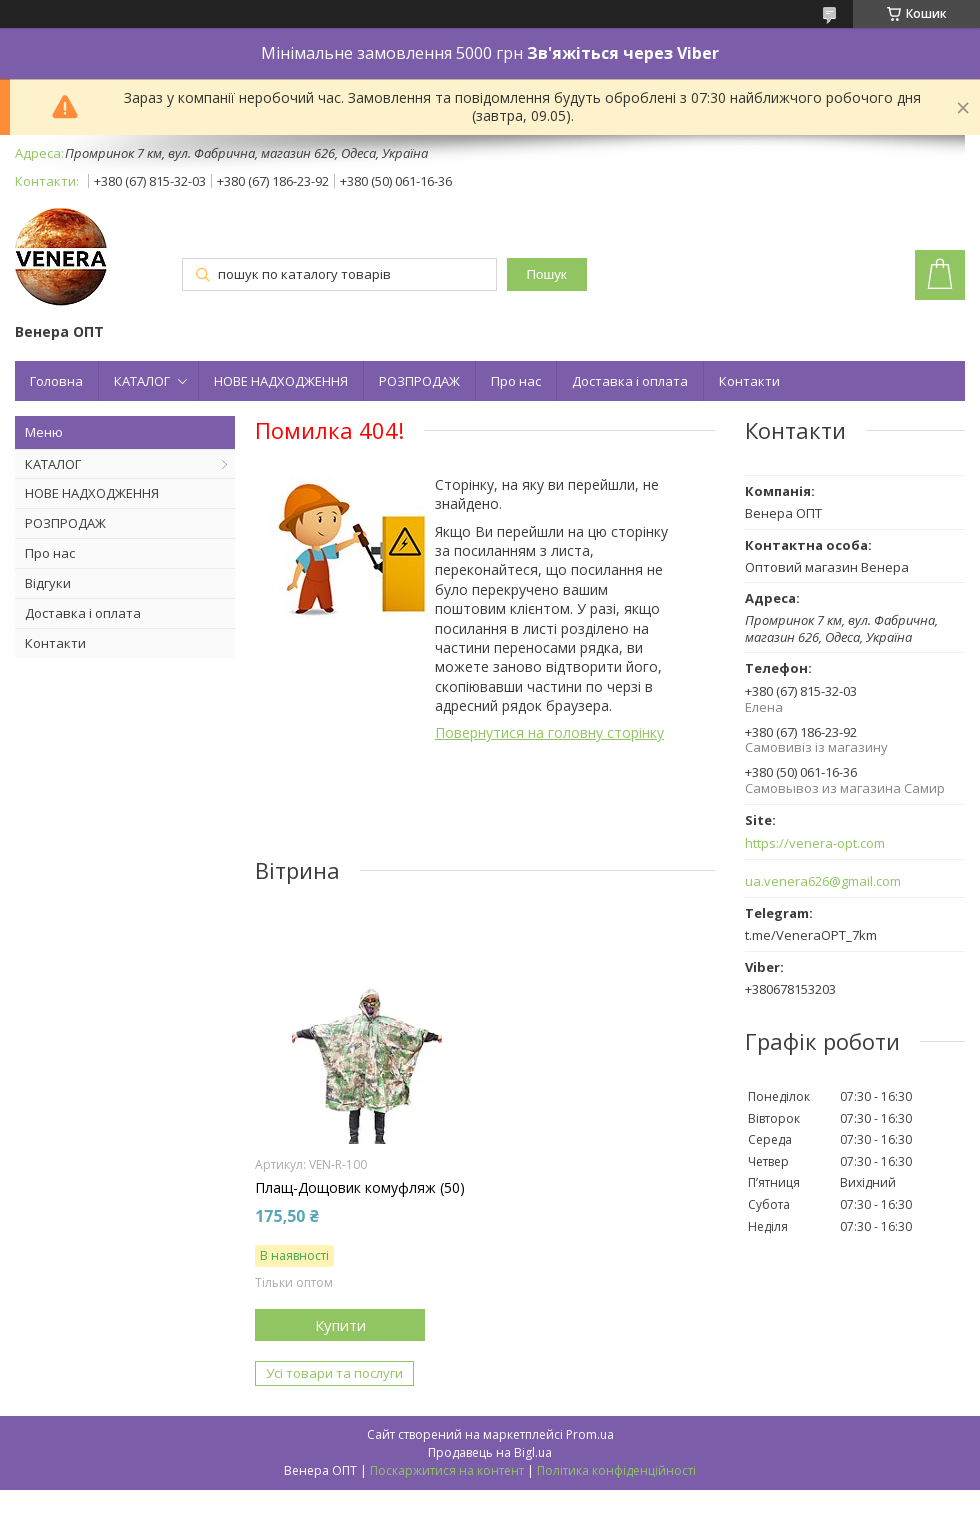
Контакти (749, 381)
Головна (56, 381)
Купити (340, 1325)
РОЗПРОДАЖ (419, 381)
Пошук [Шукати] (547, 274)
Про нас (516, 381)
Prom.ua (590, 1434)
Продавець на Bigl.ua (490, 1452)
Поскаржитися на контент (447, 1470)
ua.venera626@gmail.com (823, 881)
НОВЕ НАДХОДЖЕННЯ (281, 381)
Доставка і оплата (630, 381)
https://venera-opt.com (815, 843)
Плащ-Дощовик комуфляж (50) (360, 1188)
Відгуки (48, 583)
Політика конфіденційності (616, 1470)
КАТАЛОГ (142, 381)
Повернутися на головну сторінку (549, 732)
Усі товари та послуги (334, 1373)
